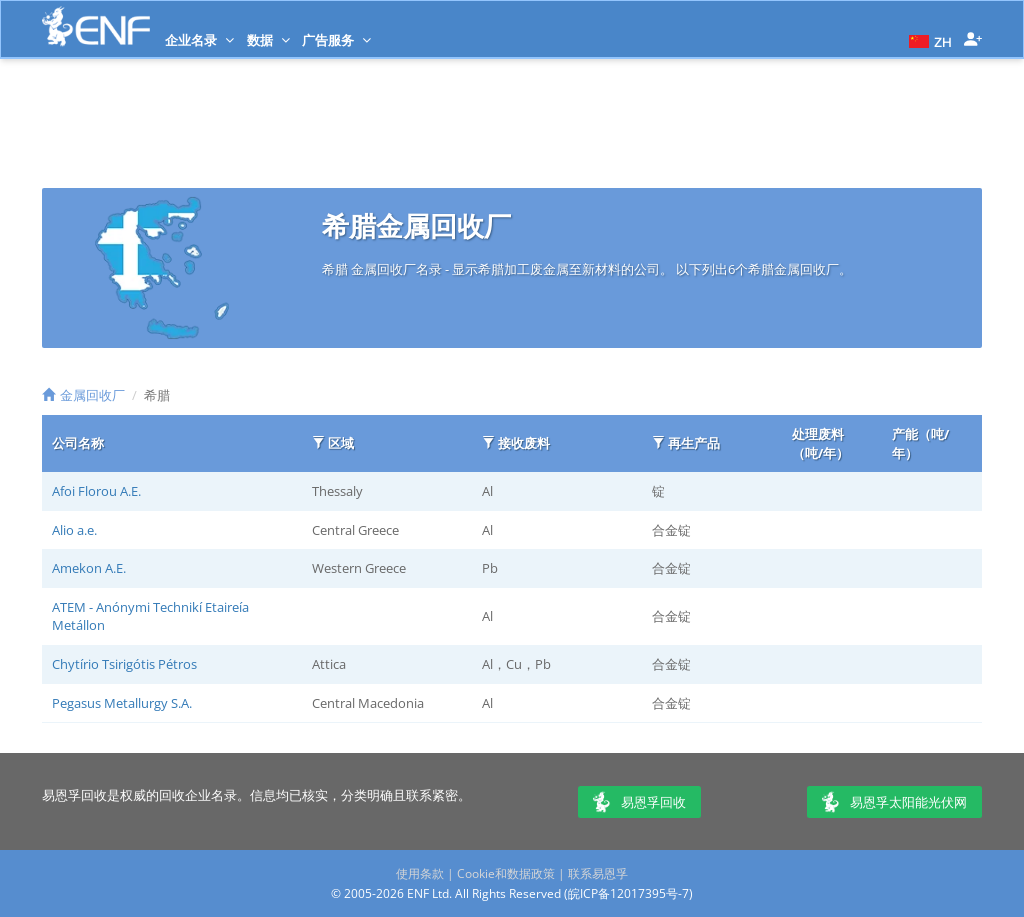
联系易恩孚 (598, 873)
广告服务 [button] (336, 40)
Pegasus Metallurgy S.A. (122, 703)
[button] (928, 40)
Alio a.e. (74, 530)
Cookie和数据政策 (506, 873)
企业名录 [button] (199, 40)
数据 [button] (268, 40)
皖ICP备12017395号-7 (628, 893)
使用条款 (420, 873)
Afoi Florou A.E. (96, 491)
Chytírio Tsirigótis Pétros (124, 664)
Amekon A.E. (89, 568)
